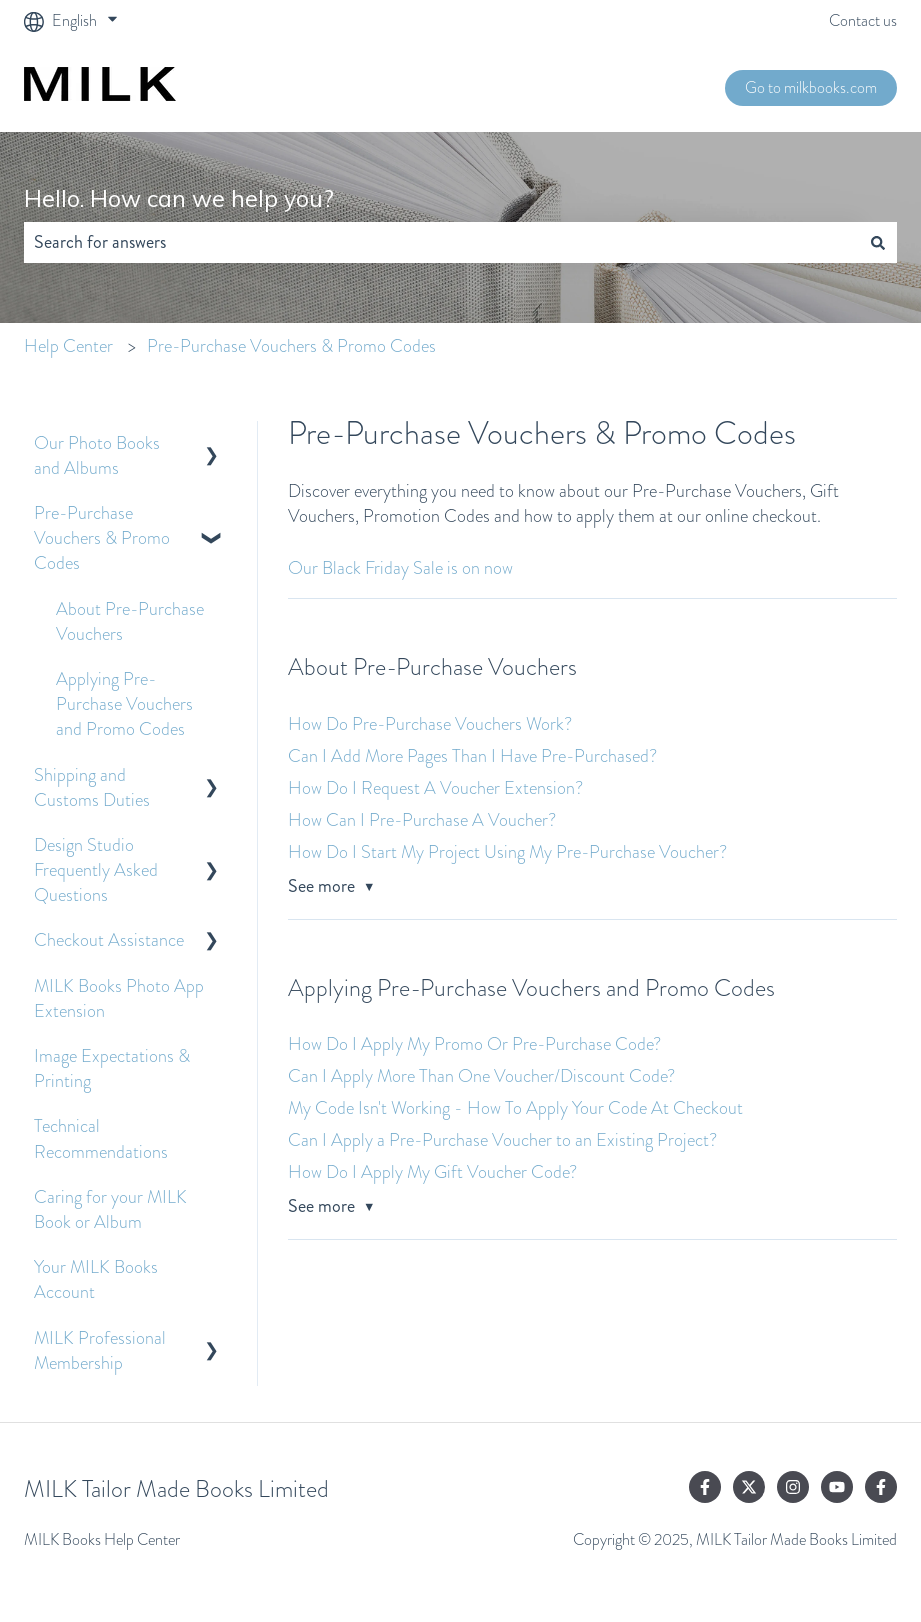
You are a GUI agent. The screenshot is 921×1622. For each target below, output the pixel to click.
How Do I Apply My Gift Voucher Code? (432, 1172)
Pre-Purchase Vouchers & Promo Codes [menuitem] (102, 538)
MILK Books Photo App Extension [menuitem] (119, 998)
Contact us (863, 21)
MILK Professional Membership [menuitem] (100, 1350)
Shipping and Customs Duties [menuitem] (92, 787)
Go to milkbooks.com (811, 87)
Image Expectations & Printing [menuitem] (112, 1068)
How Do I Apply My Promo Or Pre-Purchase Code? (474, 1044)
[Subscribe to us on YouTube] (837, 1487)
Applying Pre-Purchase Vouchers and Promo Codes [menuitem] (124, 704)
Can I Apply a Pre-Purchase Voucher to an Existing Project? (502, 1140)
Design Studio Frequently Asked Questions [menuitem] (96, 870)
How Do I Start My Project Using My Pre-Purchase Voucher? (507, 852)
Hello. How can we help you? (179, 198)
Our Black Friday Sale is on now (400, 568)
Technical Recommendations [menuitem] (101, 1138)
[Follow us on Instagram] (793, 1487)
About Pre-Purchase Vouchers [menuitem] (130, 621)
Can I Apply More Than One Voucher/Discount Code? (481, 1076)
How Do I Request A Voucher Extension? (435, 788)
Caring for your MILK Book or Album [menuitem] (110, 1209)
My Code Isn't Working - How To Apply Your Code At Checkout (515, 1108)
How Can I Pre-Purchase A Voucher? (422, 820)
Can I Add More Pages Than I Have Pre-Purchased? (472, 756)
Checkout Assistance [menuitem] (109, 940)
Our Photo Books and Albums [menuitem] (97, 455)
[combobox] (441, 242)
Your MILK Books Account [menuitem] (96, 1279)
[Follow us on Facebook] (705, 1487)
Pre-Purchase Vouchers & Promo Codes (291, 346)
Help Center (68, 346)
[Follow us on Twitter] (749, 1487)
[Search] (878, 242)
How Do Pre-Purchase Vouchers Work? (430, 724)
